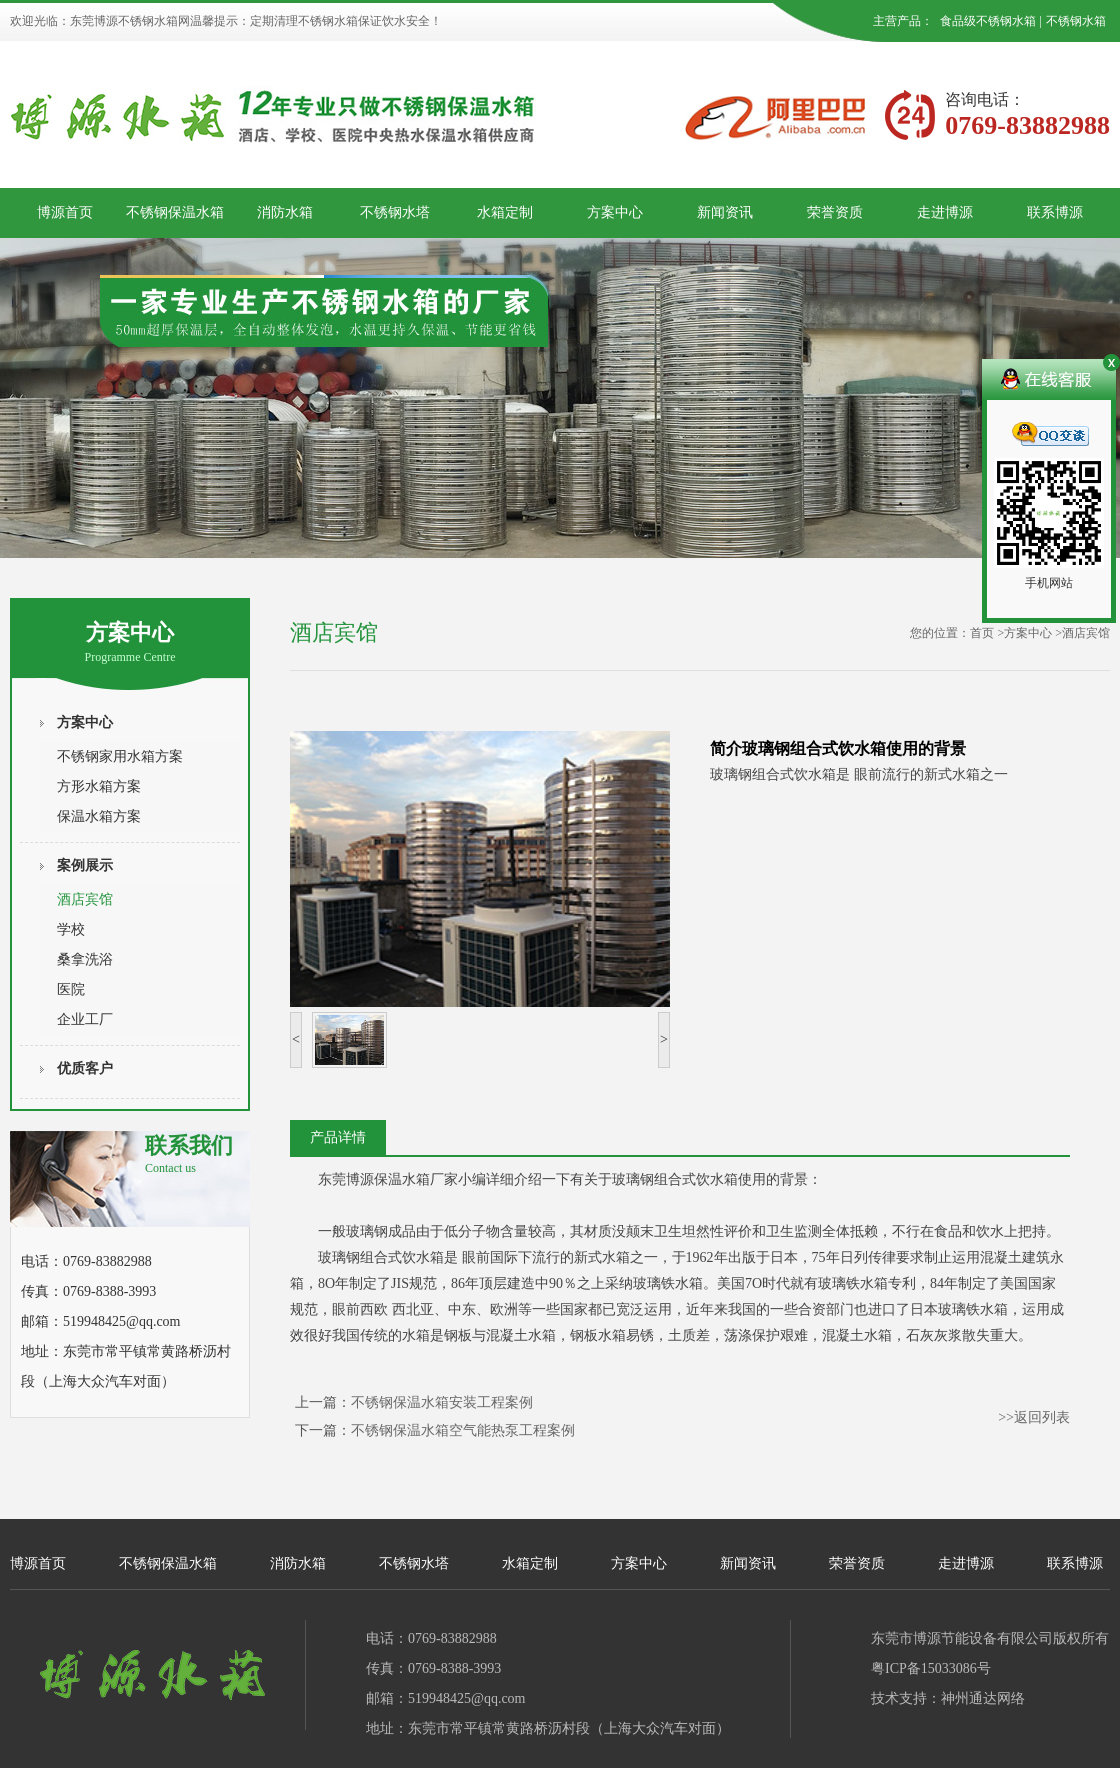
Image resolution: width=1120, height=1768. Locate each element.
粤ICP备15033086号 (931, 1668)
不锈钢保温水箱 (175, 212)
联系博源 (1055, 212)
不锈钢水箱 (1076, 21)
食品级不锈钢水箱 (988, 21)
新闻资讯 (725, 212)
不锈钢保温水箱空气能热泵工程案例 (463, 1430)
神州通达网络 (983, 1698)
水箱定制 (505, 212)
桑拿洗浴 (85, 959)
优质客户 (85, 1068)
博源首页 (65, 212)
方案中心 (615, 212)
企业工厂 (85, 1019)
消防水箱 (285, 212)
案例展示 (85, 865)
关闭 (1109, 365)
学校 (71, 929)
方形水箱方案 (99, 786)
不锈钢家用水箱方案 (120, 756)
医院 (71, 989)
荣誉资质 (835, 212)
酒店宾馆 (85, 899)
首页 (982, 633)
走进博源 (945, 212)
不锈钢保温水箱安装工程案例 (442, 1402)
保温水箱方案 (99, 816)
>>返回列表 (1034, 1417)
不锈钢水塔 (395, 212)
